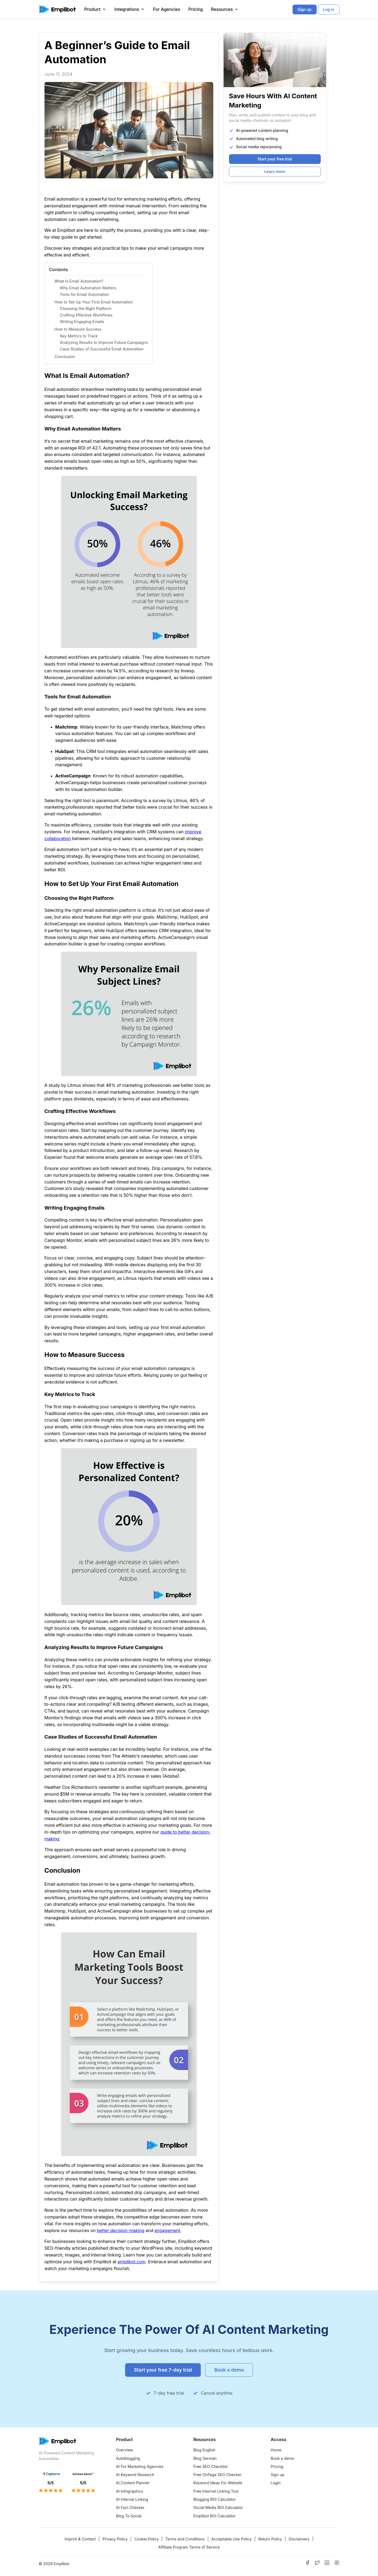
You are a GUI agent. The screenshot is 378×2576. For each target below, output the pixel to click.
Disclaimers (299, 2539)
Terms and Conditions (185, 2539)
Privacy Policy (115, 2539)
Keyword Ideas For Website (217, 2482)
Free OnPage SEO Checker (217, 2474)
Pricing (195, 9)
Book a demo (282, 2458)
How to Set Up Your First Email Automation (94, 302)
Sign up (277, 2474)
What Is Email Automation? (79, 281)
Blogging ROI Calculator (214, 2499)
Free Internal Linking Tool (216, 2491)
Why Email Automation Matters (88, 288)
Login (276, 2482)
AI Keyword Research (135, 2474)
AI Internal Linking (132, 2499)
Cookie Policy (146, 2539)
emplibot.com (131, 2261)
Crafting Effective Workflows (86, 315)
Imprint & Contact (80, 2539)
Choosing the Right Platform (86, 308)
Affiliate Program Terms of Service (189, 2547)
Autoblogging (128, 2458)
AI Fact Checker (130, 2507)
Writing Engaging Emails (82, 321)
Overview (124, 2450)
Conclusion (65, 356)
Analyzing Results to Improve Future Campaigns (104, 342)
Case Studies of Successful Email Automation (102, 349)
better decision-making (120, 2230)
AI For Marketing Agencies (140, 2466)
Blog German (205, 2458)
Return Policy (270, 2539)
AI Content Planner (133, 2482)
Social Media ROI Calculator (218, 2507)
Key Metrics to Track (79, 336)
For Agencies (166, 9)
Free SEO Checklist (210, 2466)
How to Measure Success (78, 329)
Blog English (204, 2450)
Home (276, 2450)
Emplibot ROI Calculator (214, 2516)
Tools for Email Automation (84, 294)
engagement (167, 2230)
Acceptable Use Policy (231, 2539)
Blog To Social (129, 2516)
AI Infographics (129, 2491)
